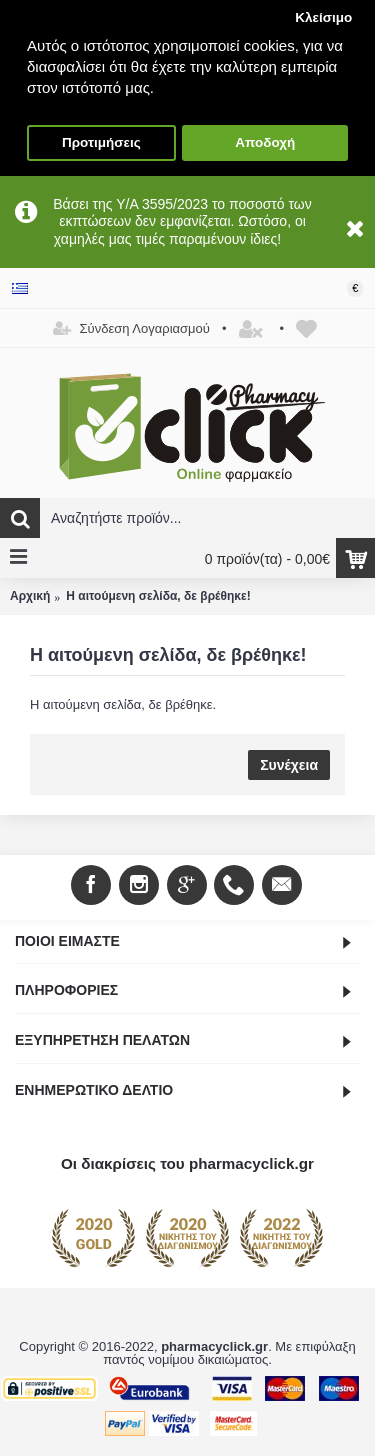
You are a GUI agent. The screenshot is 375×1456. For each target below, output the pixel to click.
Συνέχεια (289, 765)
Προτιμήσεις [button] (101, 142)
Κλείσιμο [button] (323, 17)
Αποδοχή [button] (265, 142)
